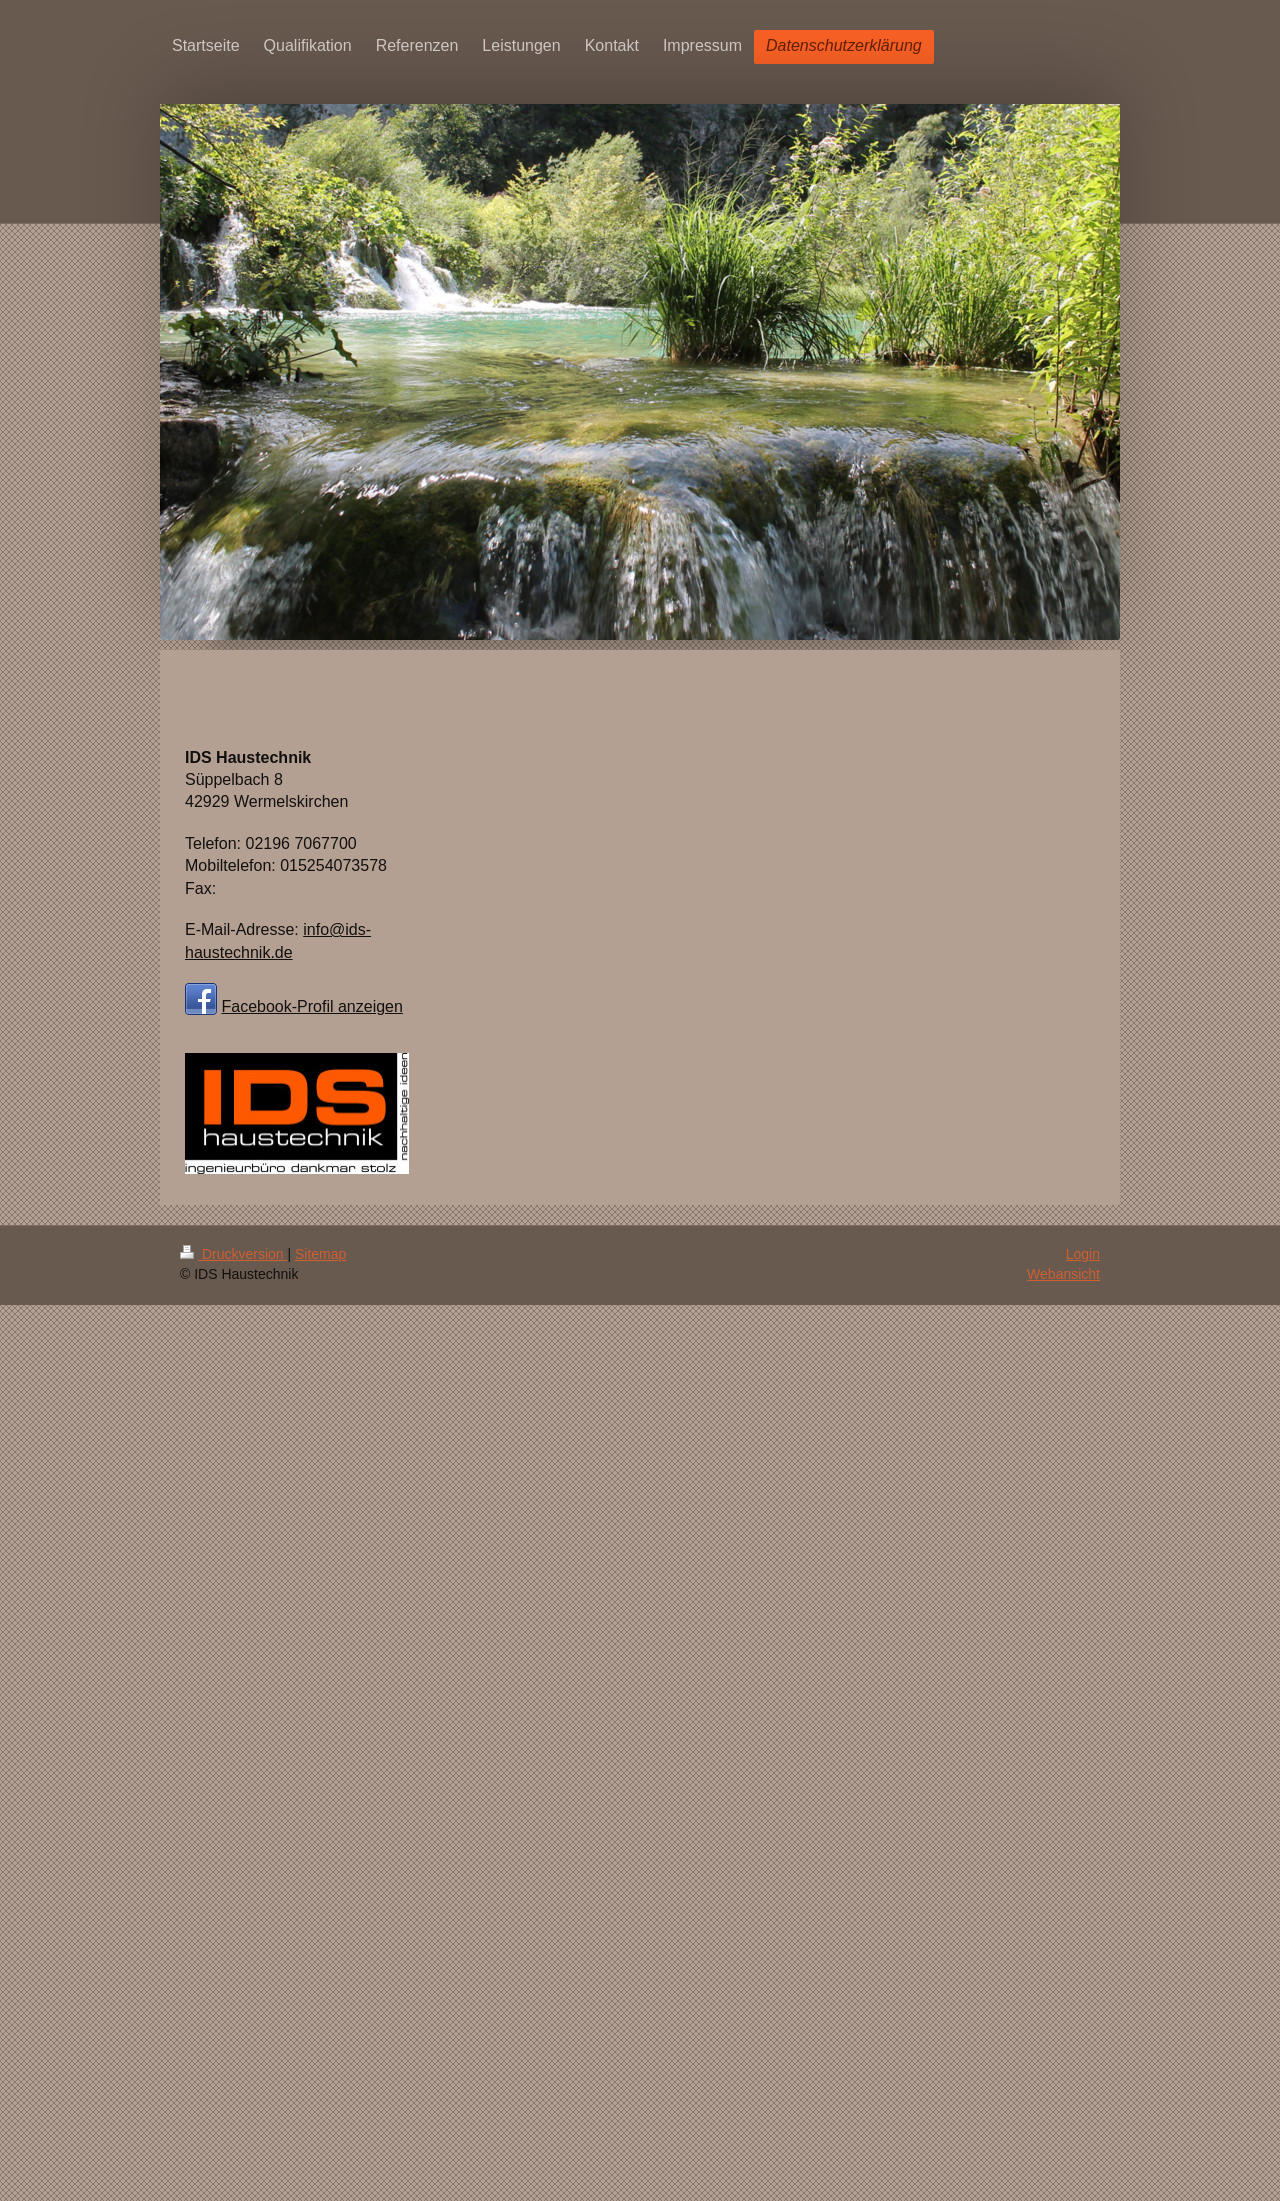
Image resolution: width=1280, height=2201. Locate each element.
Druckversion (233, 1254)
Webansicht (1063, 1274)
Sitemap (320, 1254)
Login (1083, 1254)
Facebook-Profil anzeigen (311, 1006)
